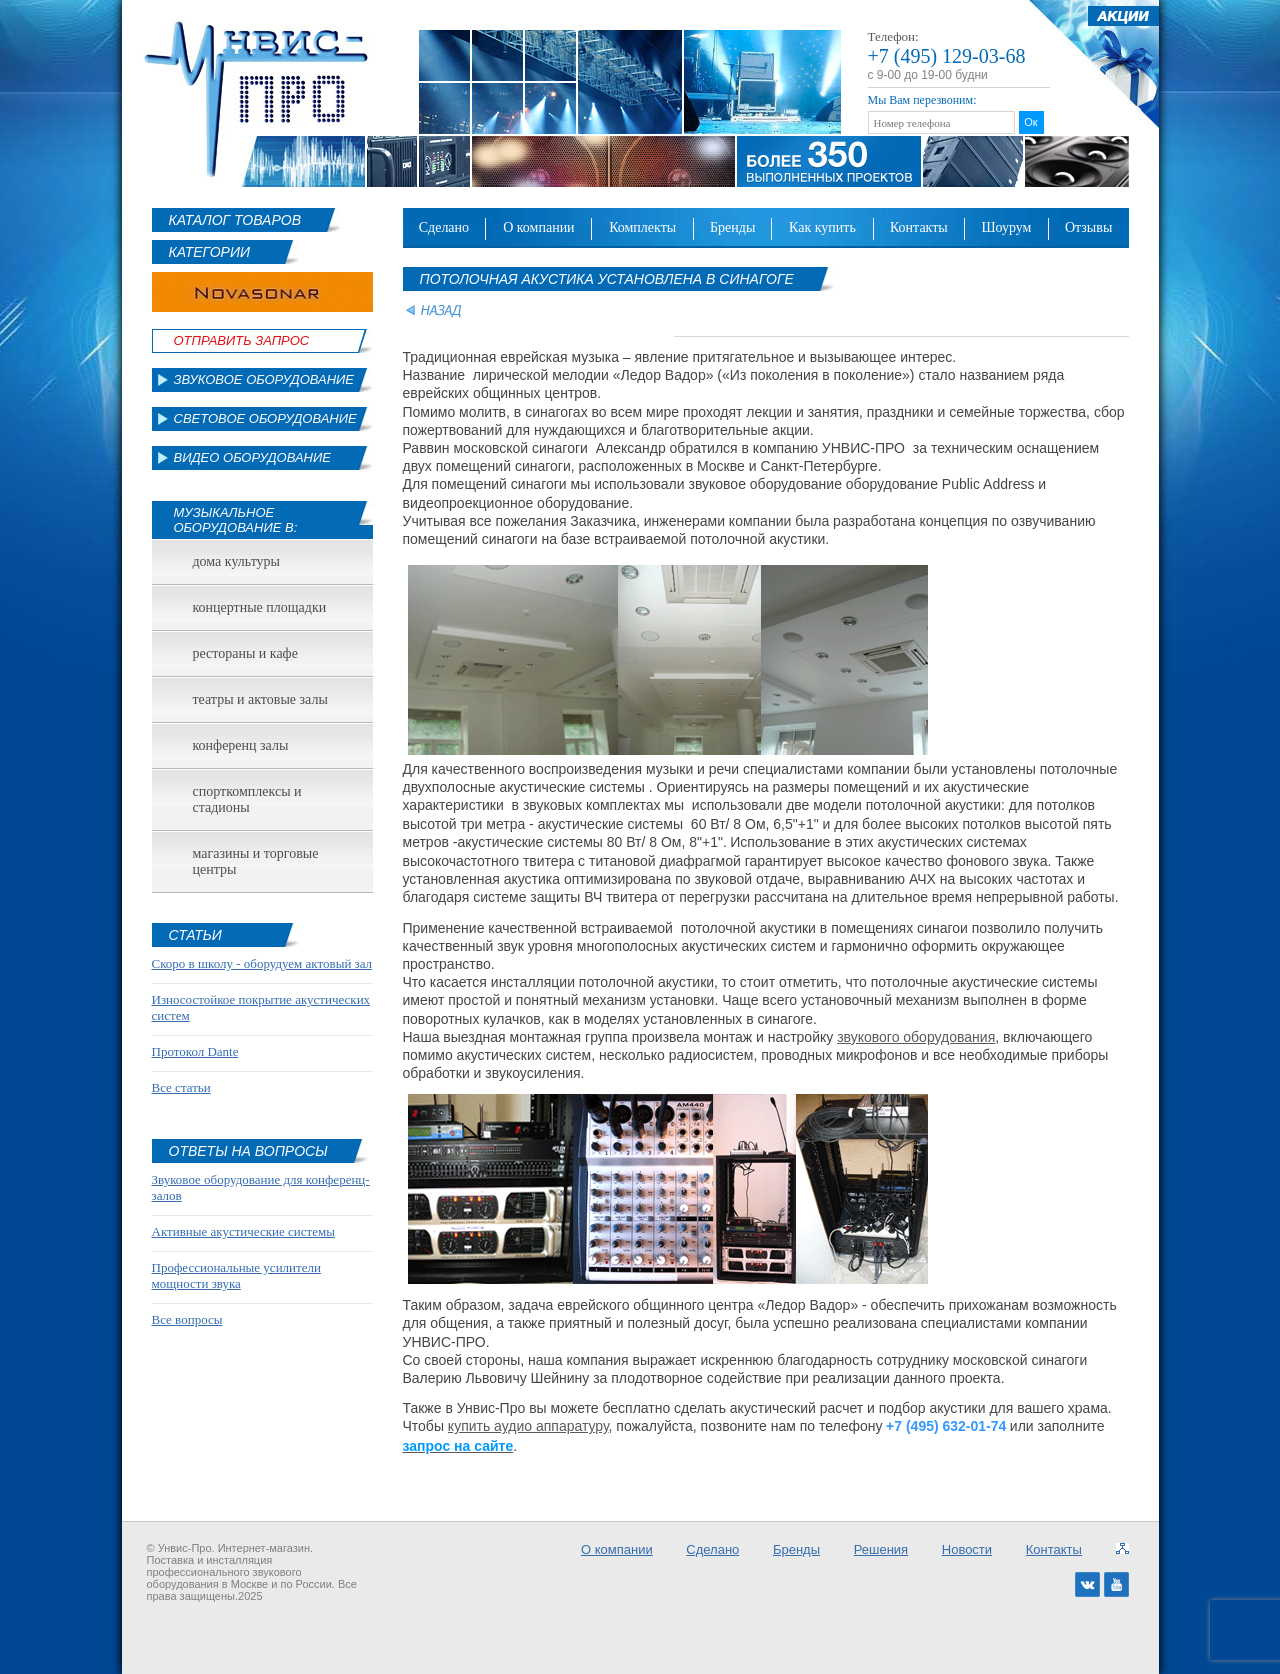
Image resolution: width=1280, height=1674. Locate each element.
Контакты (919, 227)
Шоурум (1006, 227)
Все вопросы (187, 1319)
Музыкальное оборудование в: (236, 520)
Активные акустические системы (243, 1231)
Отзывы (1088, 227)
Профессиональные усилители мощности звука (236, 1275)
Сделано (444, 227)
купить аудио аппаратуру (528, 1426)
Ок (1030, 122)
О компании (539, 227)
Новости (967, 1549)
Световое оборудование (265, 418)
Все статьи (181, 1087)
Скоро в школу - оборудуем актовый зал (262, 963)
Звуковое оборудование (264, 379)
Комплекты (642, 227)
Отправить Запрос (242, 340)
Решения (881, 1549)
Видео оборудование (252, 457)
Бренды (732, 227)
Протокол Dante (195, 1051)
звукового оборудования (916, 1037)
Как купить (822, 227)
